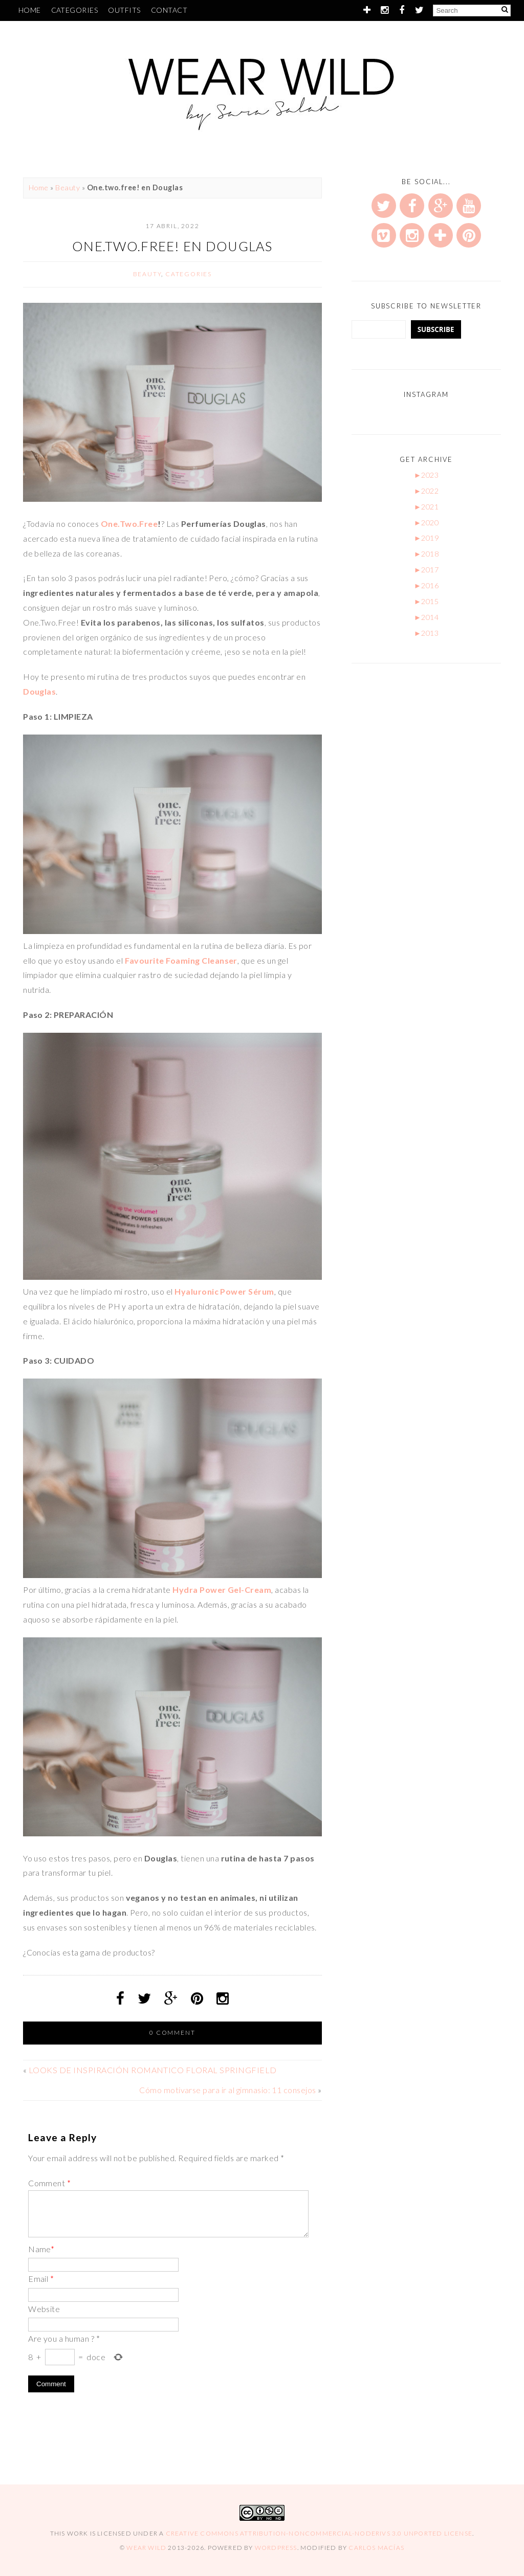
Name (41, 2249)
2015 (426, 601)
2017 (426, 569)
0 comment (172, 2032)
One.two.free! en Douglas (172, 246)
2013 (426, 633)
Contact (169, 10)
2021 (426, 506)
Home (29, 10)
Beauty (67, 187)
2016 (426, 585)
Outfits (124, 10)
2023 (426, 475)
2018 (426, 553)
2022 (426, 490)
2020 (426, 522)
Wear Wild (146, 2547)
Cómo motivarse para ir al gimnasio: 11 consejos (227, 2090)
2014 (426, 617)
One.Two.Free (129, 523)
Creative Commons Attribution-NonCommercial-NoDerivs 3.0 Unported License (319, 2533)
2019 (426, 538)
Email (41, 2278)
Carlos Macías (376, 2547)
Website (44, 2309)
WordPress (276, 2547)
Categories (74, 10)
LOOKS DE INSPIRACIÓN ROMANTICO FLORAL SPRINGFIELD (153, 2070)
